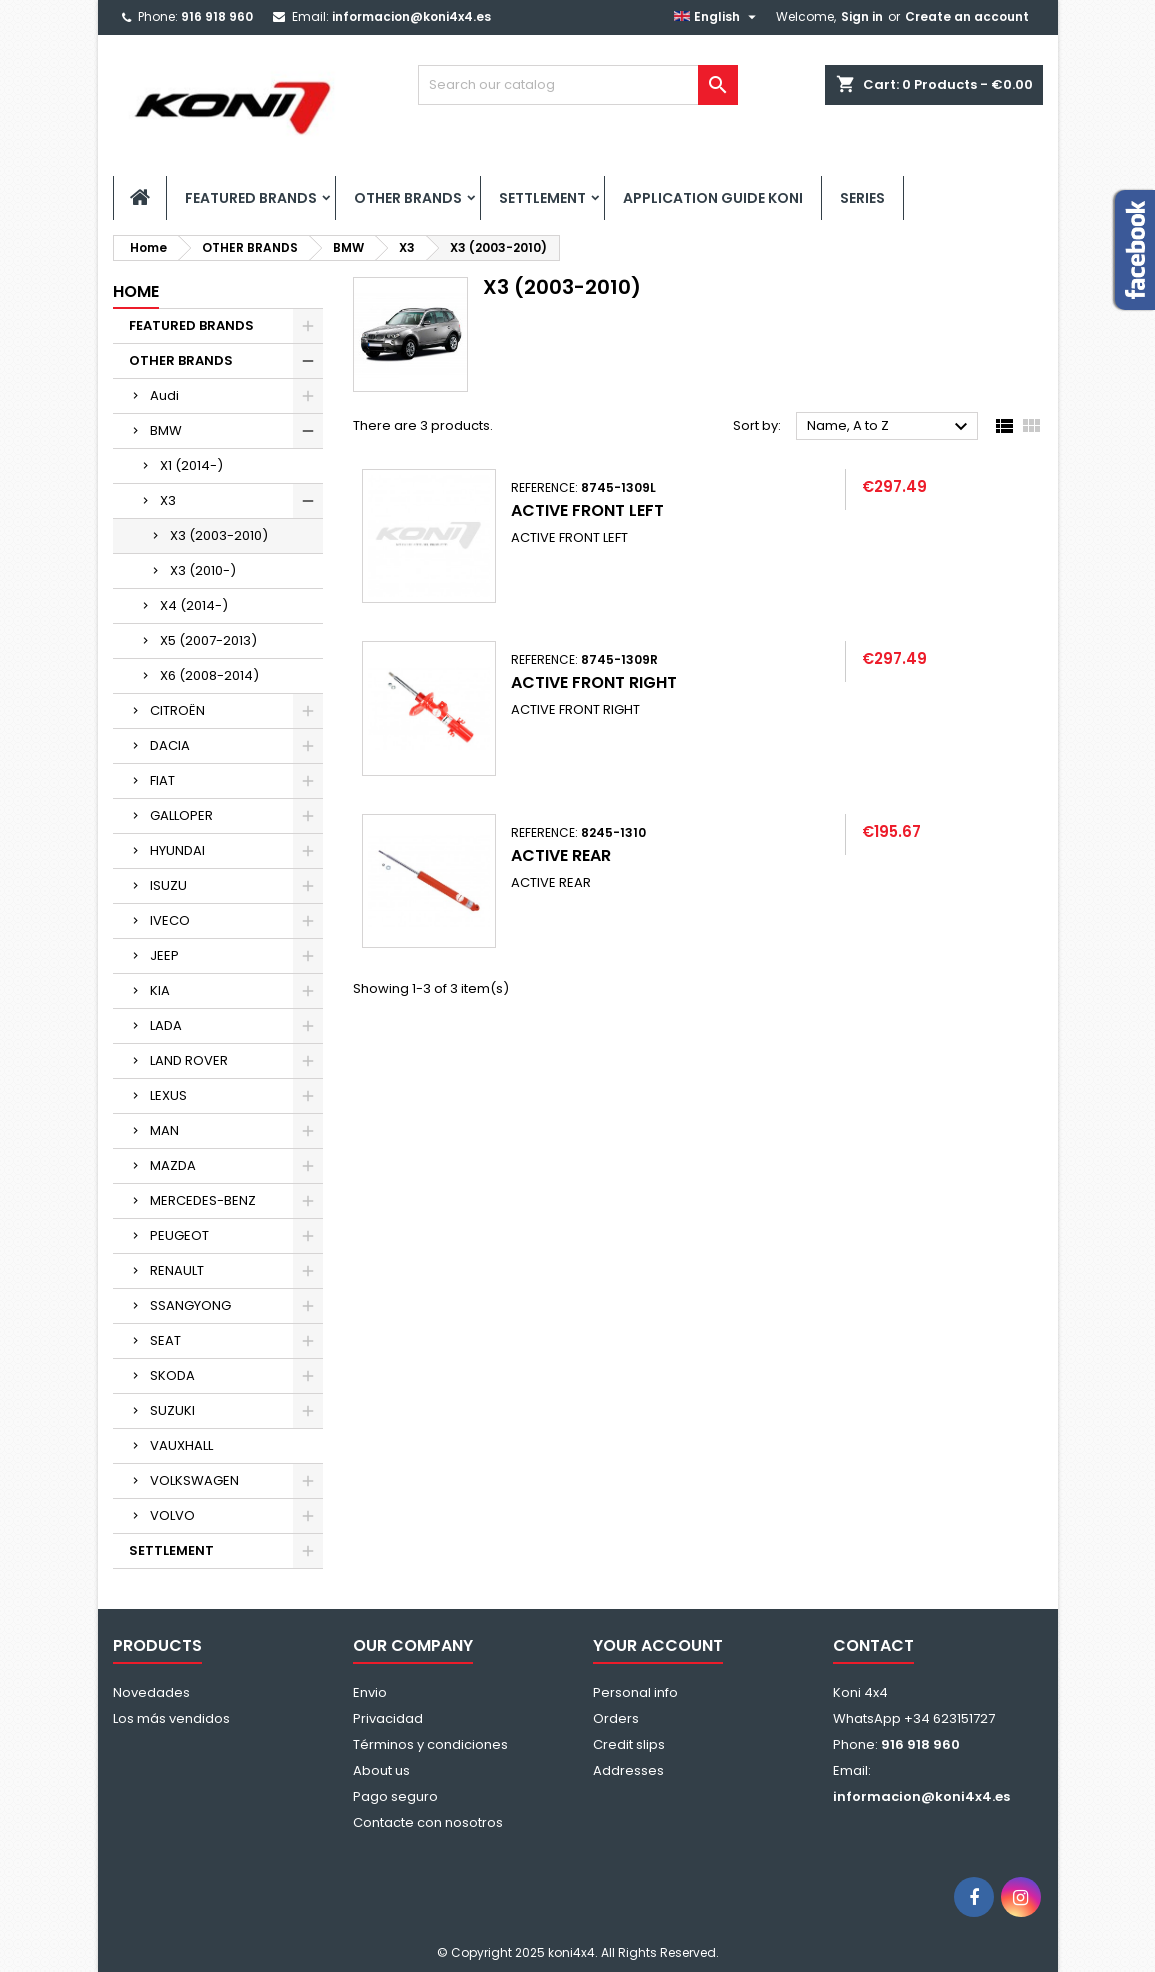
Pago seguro (395, 1796)
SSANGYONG (190, 1305)
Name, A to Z (890, 427)
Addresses (628, 1770)
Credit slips (629, 1744)
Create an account (967, 16)
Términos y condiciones (430, 1744)
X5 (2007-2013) (208, 640)
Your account (658, 1645)
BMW (166, 430)
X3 (168, 500)
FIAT (162, 780)
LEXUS (168, 1095)
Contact (873, 1645)
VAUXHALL (181, 1445)
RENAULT (177, 1270)
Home (136, 291)
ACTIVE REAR (561, 855)
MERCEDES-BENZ (203, 1200)
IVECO (170, 920)
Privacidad (388, 1718)
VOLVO (172, 1515)
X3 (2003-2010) (219, 535)
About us (381, 1770)
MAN (164, 1130)
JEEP (164, 955)
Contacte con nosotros (428, 1822)
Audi (164, 395)
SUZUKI (172, 1410)
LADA (166, 1025)
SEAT (165, 1340)
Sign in (862, 16)
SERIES (862, 198)
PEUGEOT (179, 1235)
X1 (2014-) (191, 465)
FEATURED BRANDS (251, 198)
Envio (370, 1692)
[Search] (578, 85)
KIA (160, 990)
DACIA (170, 745)
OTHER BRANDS (408, 198)
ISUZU (168, 885)
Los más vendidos (171, 1718)
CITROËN (177, 710)
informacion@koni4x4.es (411, 16)
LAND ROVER (189, 1060)
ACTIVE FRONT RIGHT (594, 682)
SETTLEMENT (542, 198)
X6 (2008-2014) (209, 675)
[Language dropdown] (717, 17)
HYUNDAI (177, 850)
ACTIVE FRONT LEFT (587, 510)
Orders (616, 1718)
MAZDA (173, 1165)
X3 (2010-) (203, 570)
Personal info (635, 1692)
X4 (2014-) (194, 605)
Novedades (151, 1692)
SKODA (172, 1375)
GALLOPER (181, 815)
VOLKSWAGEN (194, 1480)
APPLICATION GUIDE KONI (713, 198)
